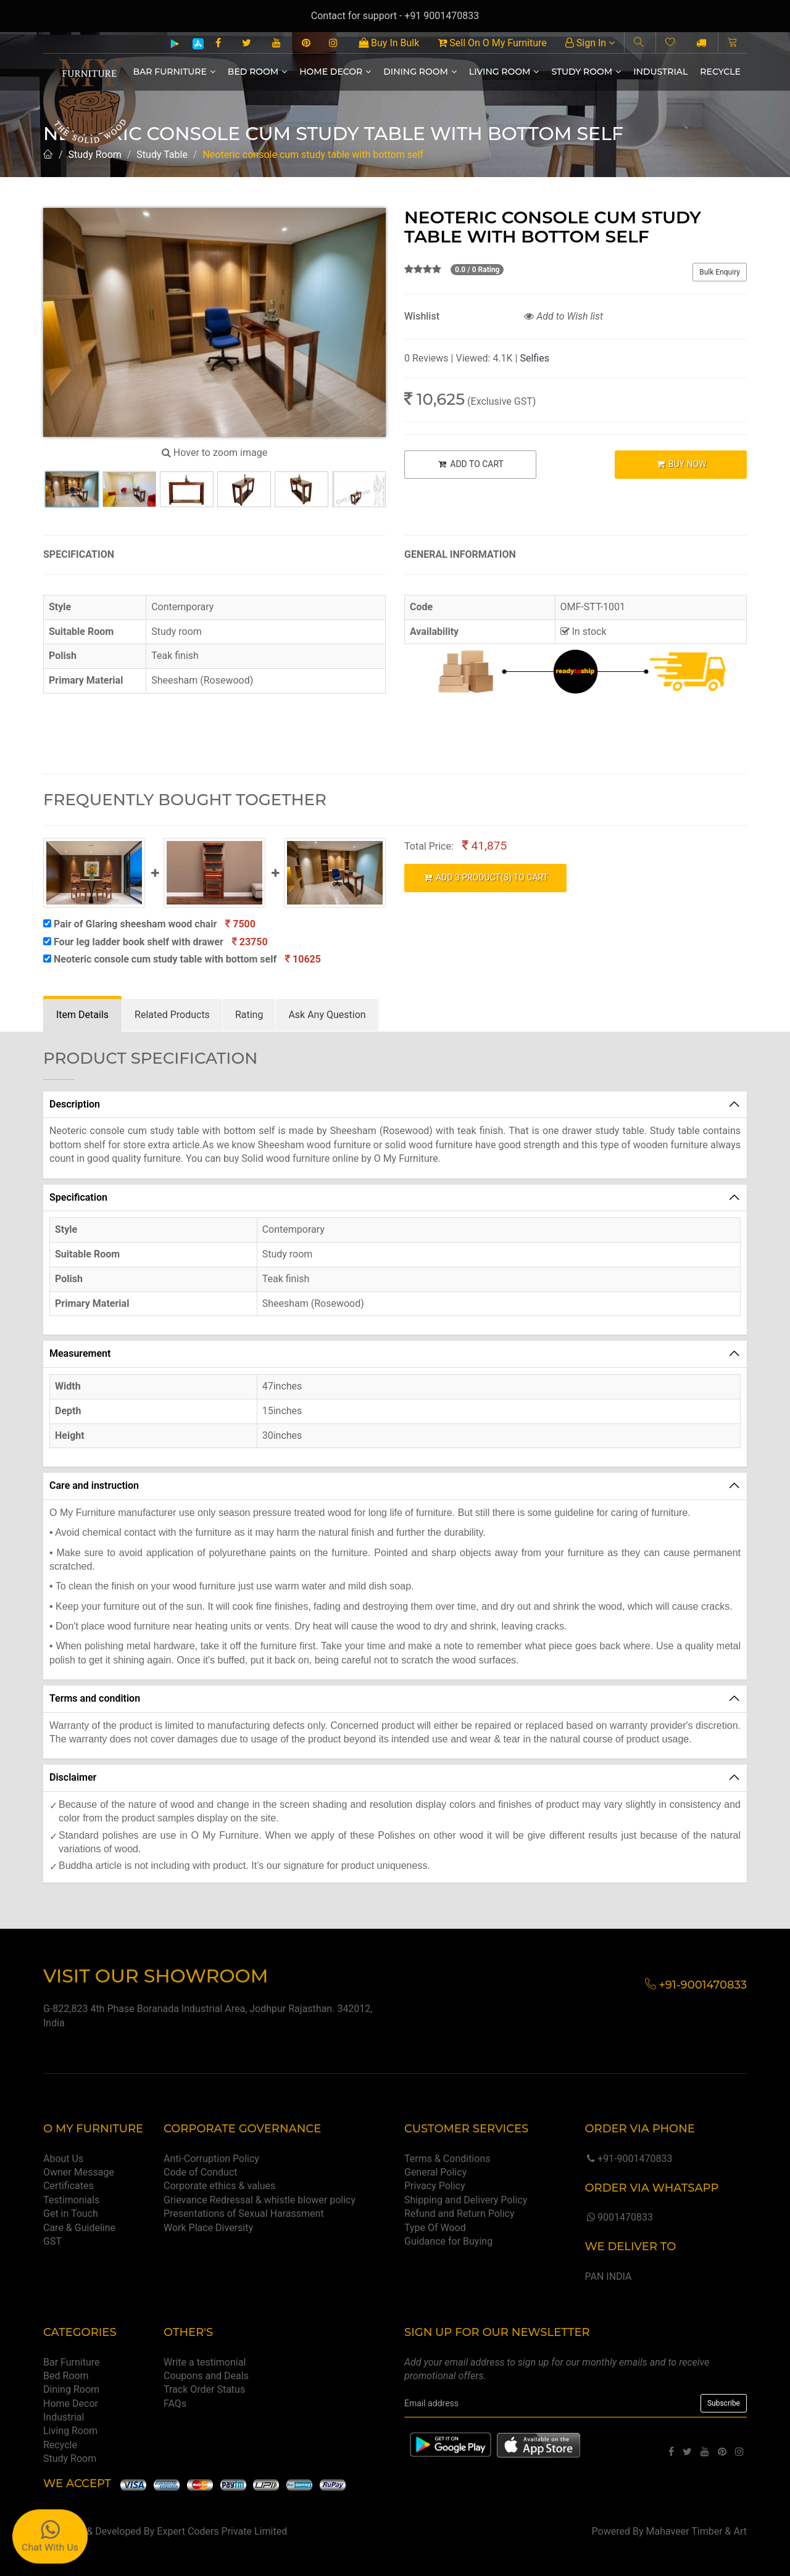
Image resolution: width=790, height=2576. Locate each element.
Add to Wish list (563, 316)
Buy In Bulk (389, 43)
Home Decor (335, 71)
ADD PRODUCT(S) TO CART (485, 877)
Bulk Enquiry (719, 272)
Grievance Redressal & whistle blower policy (260, 2200)
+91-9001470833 (628, 2158)
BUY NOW (681, 464)
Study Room (586, 71)
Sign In (590, 43)
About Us (63, 2158)
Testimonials (71, 2200)
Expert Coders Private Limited (222, 2531)
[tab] (82, 1015)
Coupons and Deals (206, 2376)
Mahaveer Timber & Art (696, 2531)
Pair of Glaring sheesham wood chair (149, 924)
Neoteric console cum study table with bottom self (182, 959)
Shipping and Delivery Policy (465, 2200)
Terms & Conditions (447, 2158)
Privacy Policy (434, 2186)
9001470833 (618, 2217)
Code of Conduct (201, 2172)
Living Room (504, 71)
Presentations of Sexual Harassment (244, 2213)
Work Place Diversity (208, 2228)
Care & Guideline (79, 2228)
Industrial (660, 71)
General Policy (435, 2172)
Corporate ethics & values (219, 2186)
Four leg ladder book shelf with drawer (155, 942)
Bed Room (257, 71)
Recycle (720, 71)
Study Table (162, 154)
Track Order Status (204, 2389)
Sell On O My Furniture (492, 43)
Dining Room (420, 71)
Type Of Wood (435, 2228)
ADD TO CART (470, 464)
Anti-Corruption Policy (211, 2158)
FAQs (175, 2403)
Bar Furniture (174, 71)
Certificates (68, 2186)
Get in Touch (70, 2213)
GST (52, 2241)
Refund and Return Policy (459, 2213)
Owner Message (78, 2172)
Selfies (534, 358)
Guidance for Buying (448, 2241)
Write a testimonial (205, 2362)
